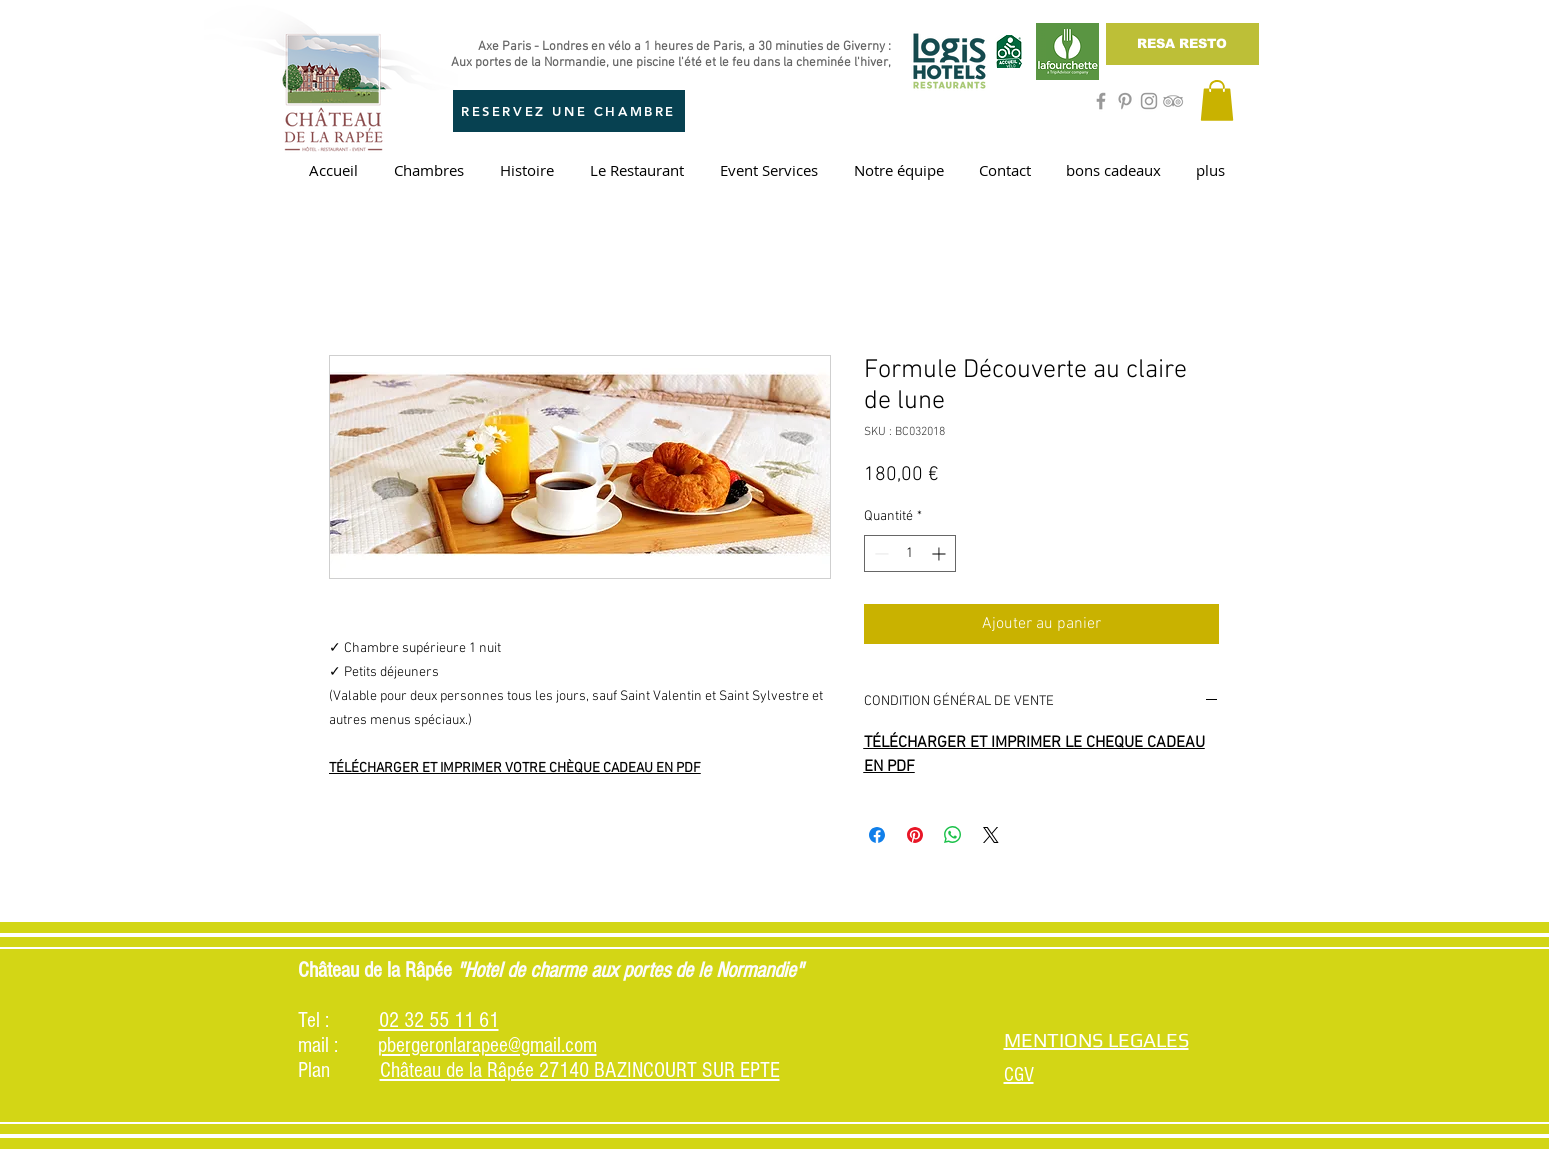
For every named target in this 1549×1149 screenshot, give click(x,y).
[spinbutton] (910, 553)
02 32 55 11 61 (439, 1020)
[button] (1217, 100)
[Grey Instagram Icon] (1149, 101)
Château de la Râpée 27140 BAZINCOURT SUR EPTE (580, 1070)
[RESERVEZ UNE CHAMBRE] (569, 111)
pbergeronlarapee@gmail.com (487, 1045)
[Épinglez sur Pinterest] (915, 835)
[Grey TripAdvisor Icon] (1173, 101)
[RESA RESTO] (1182, 44)
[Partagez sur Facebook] (877, 835)
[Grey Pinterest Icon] (1125, 101)
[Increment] (940, 553)
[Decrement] (879, 553)
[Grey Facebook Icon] (1101, 101)
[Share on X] (991, 835)
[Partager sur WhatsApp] (953, 835)
